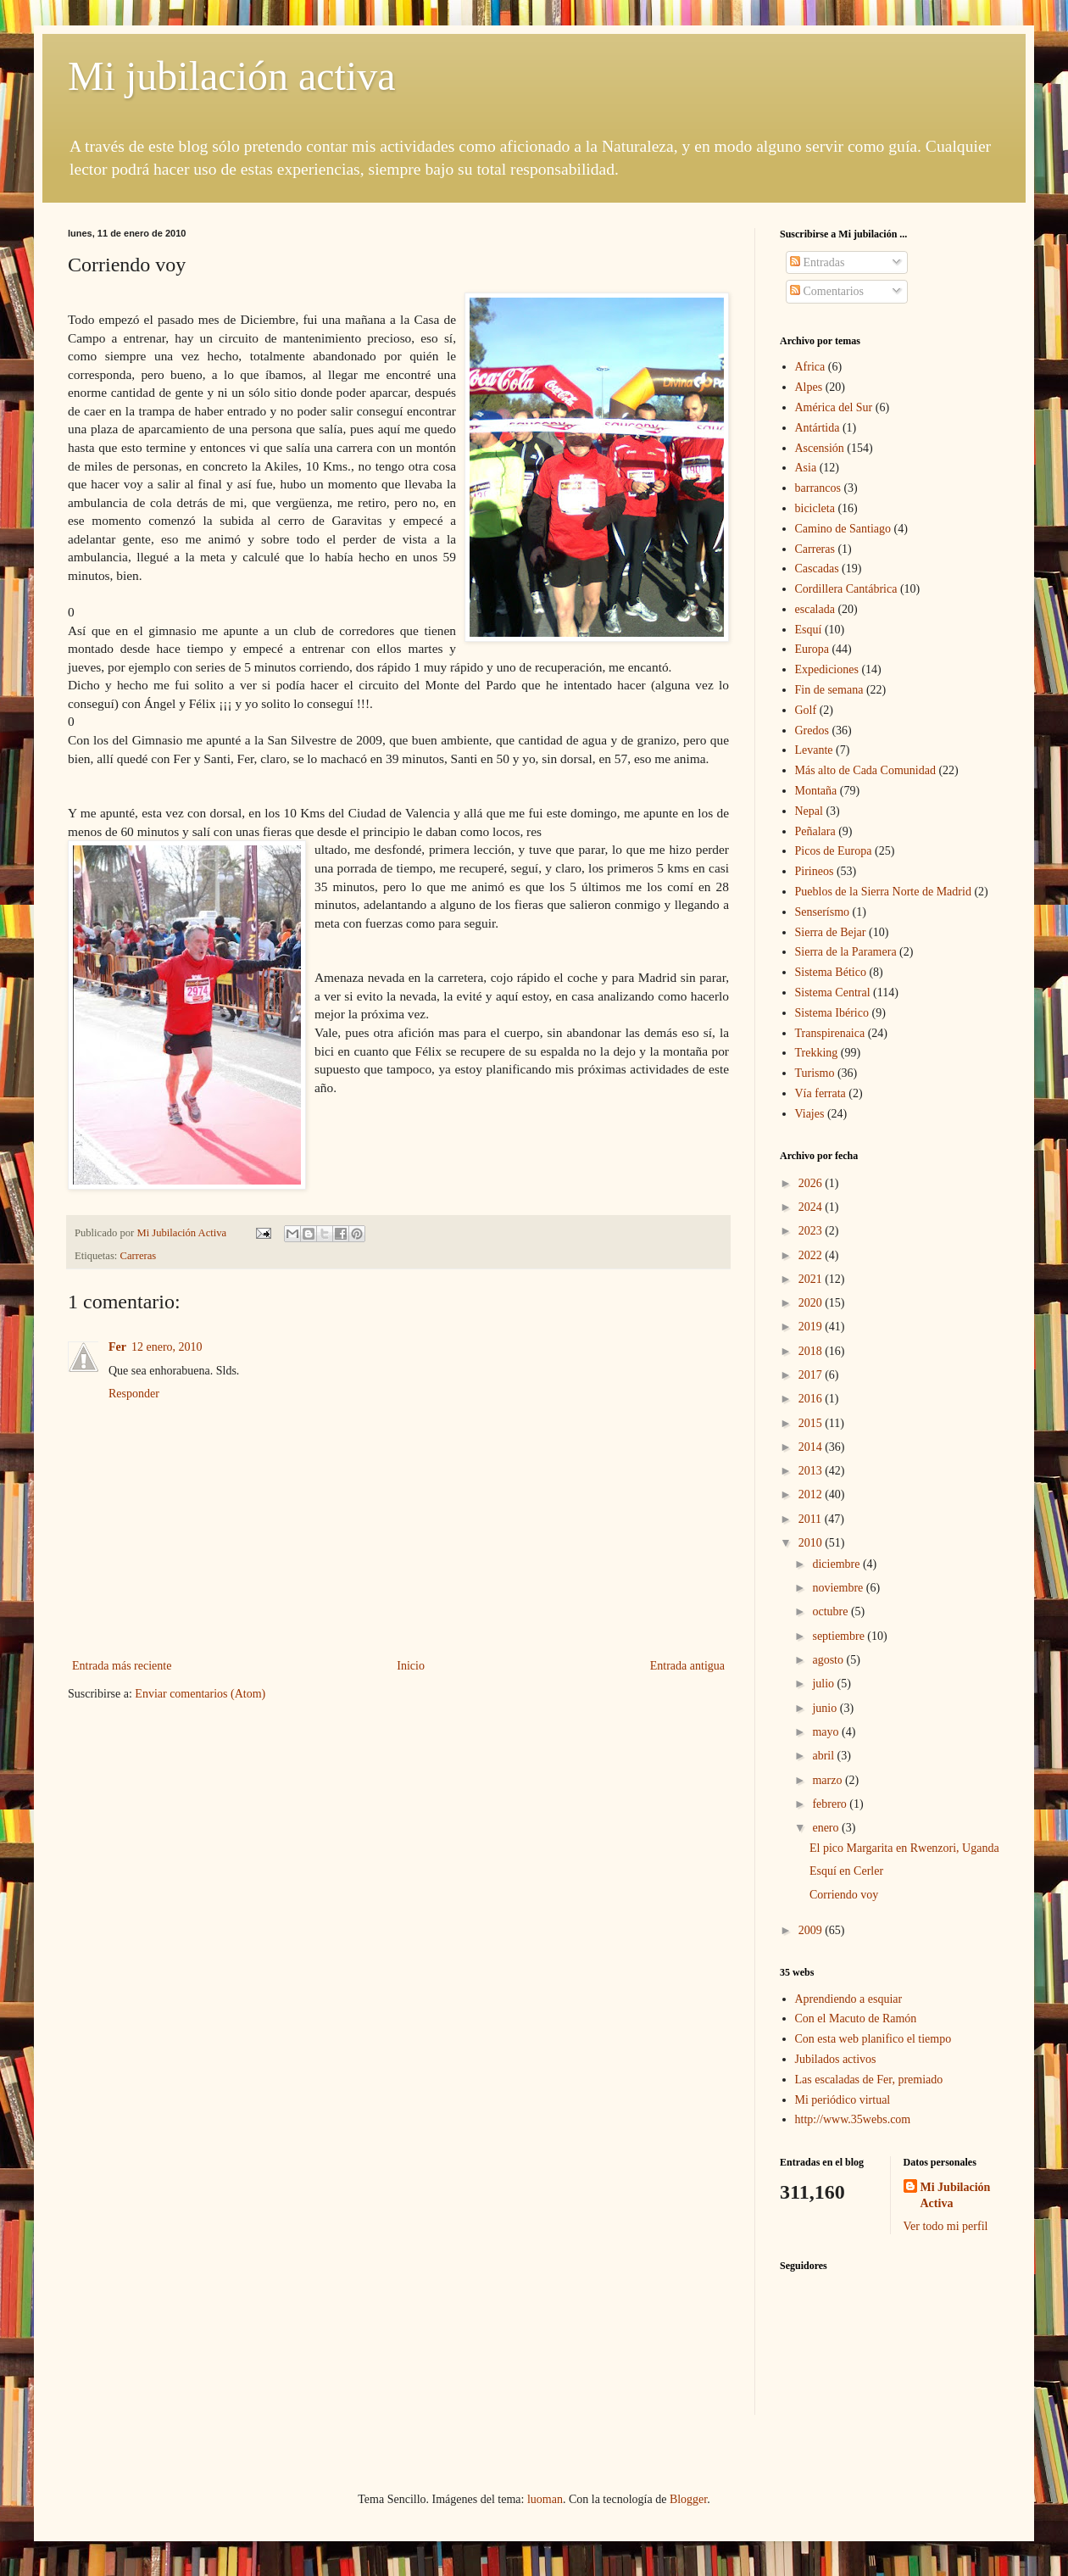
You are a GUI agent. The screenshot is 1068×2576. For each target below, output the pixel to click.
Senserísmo (822, 912)
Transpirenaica (830, 1033)
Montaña (816, 790)
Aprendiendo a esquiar (849, 1999)
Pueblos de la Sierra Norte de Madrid (883, 891)
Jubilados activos (835, 2059)
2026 (812, 1183)
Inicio (411, 1665)
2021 (812, 1279)
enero (827, 1827)
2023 (812, 1230)
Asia (806, 467)
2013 (812, 1470)
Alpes (809, 387)
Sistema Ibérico (832, 1012)
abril (824, 1755)
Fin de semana (829, 689)
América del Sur (834, 407)
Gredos (812, 730)
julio (824, 1683)
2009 (812, 1930)
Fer (117, 1347)
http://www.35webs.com (853, 2119)
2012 (812, 1494)
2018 (812, 1351)
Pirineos (814, 871)
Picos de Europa (833, 851)
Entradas (817, 262)
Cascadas (817, 568)
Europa (812, 649)
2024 (812, 1207)
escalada (815, 609)
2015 (812, 1423)
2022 (812, 1255)
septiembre (839, 1636)
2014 (812, 1447)
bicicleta (815, 508)
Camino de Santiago (843, 528)
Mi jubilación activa (232, 75)
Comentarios (827, 291)
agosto (829, 1659)
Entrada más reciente (121, 1665)
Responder (133, 1393)
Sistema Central (833, 992)
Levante (814, 750)
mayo (827, 1732)
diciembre (837, 1564)
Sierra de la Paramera (846, 951)
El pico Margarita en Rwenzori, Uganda (904, 1848)
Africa (810, 366)
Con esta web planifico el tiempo (873, 2038)
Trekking (816, 1052)
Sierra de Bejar (830, 932)
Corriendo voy (843, 1894)
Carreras (138, 1256)
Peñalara (815, 831)
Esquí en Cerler (846, 1871)
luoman (545, 2499)
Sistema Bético (830, 972)
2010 (812, 1542)
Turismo (815, 1073)
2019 (812, 1326)
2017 (812, 1375)
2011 (811, 1519)
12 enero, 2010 (167, 1347)
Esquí (808, 629)
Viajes (810, 1113)
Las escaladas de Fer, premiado (869, 2079)
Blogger (688, 2499)
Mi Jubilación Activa (956, 2196)
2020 (812, 1302)
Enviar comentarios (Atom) (200, 1693)
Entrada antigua (687, 1665)
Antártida (817, 427)
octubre (831, 1611)
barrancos (818, 488)
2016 (812, 1398)
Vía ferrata (820, 1093)
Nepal (809, 811)
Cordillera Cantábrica (846, 589)
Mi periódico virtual (843, 2100)
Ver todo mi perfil (946, 2226)
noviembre (838, 1587)
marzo (828, 1780)
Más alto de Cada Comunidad (865, 770)
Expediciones (827, 669)
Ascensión (819, 448)
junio (825, 1708)
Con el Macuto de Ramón (856, 2018)
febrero (830, 1804)
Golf (806, 710)
